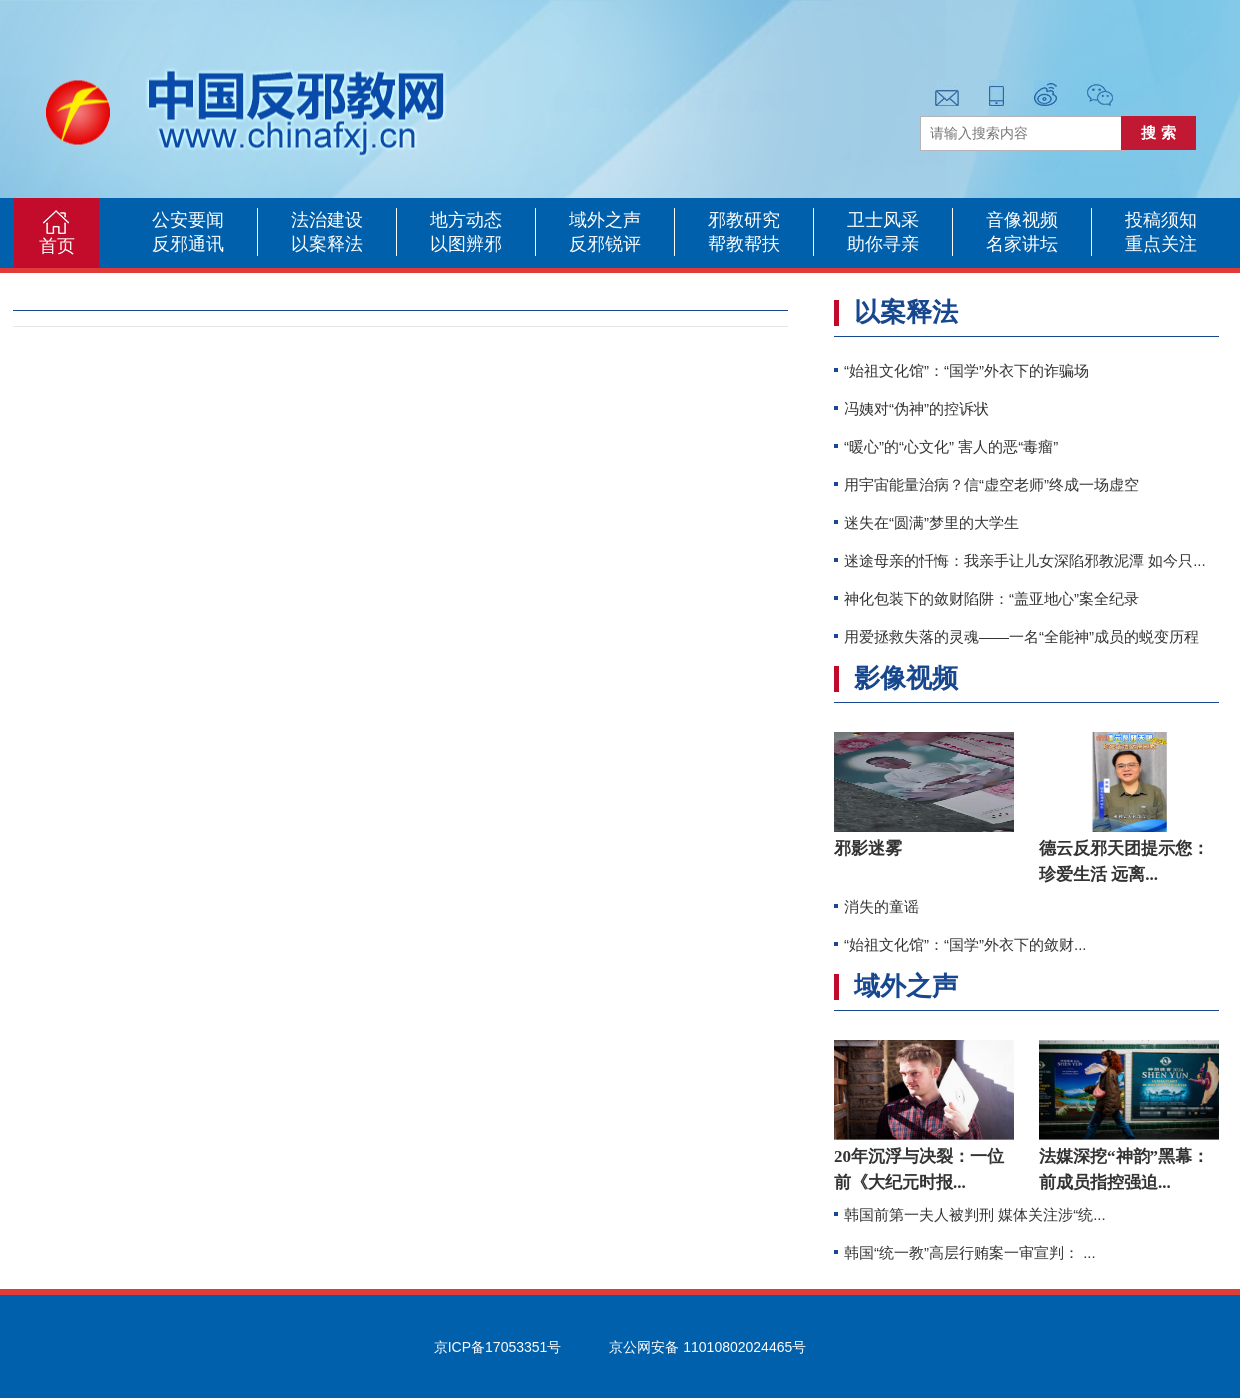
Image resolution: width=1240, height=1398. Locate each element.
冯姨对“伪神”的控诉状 (916, 408)
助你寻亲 (883, 244)
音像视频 (1022, 220)
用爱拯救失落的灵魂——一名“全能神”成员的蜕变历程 (1021, 636)
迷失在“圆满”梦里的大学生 (931, 522)
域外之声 (605, 220)
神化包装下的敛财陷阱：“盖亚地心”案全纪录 (991, 598)
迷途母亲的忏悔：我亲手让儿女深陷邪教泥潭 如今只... (1025, 560)
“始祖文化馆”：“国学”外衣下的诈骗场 (966, 370)
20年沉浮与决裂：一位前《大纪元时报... (919, 1169)
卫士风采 (883, 220)
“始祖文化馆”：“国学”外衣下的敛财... (965, 944)
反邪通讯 (188, 244)
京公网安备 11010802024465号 (707, 1347)
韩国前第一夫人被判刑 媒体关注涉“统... (975, 1214)
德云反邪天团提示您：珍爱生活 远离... (1124, 861)
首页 (57, 246)
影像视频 (906, 678)
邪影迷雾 (868, 848)
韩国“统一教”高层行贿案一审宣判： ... (970, 1252)
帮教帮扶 (744, 244)
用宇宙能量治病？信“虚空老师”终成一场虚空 (991, 484)
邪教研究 (744, 220)
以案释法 (327, 244)
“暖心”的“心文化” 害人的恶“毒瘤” (951, 446)
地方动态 (466, 220)
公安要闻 (188, 220)
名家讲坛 (1022, 244)
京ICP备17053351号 (498, 1347)
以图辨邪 (466, 244)
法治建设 (327, 220)
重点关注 (1161, 244)
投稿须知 (1161, 220)
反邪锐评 (605, 244)
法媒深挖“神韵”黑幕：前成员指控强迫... (1124, 1169)
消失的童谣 (881, 906)
